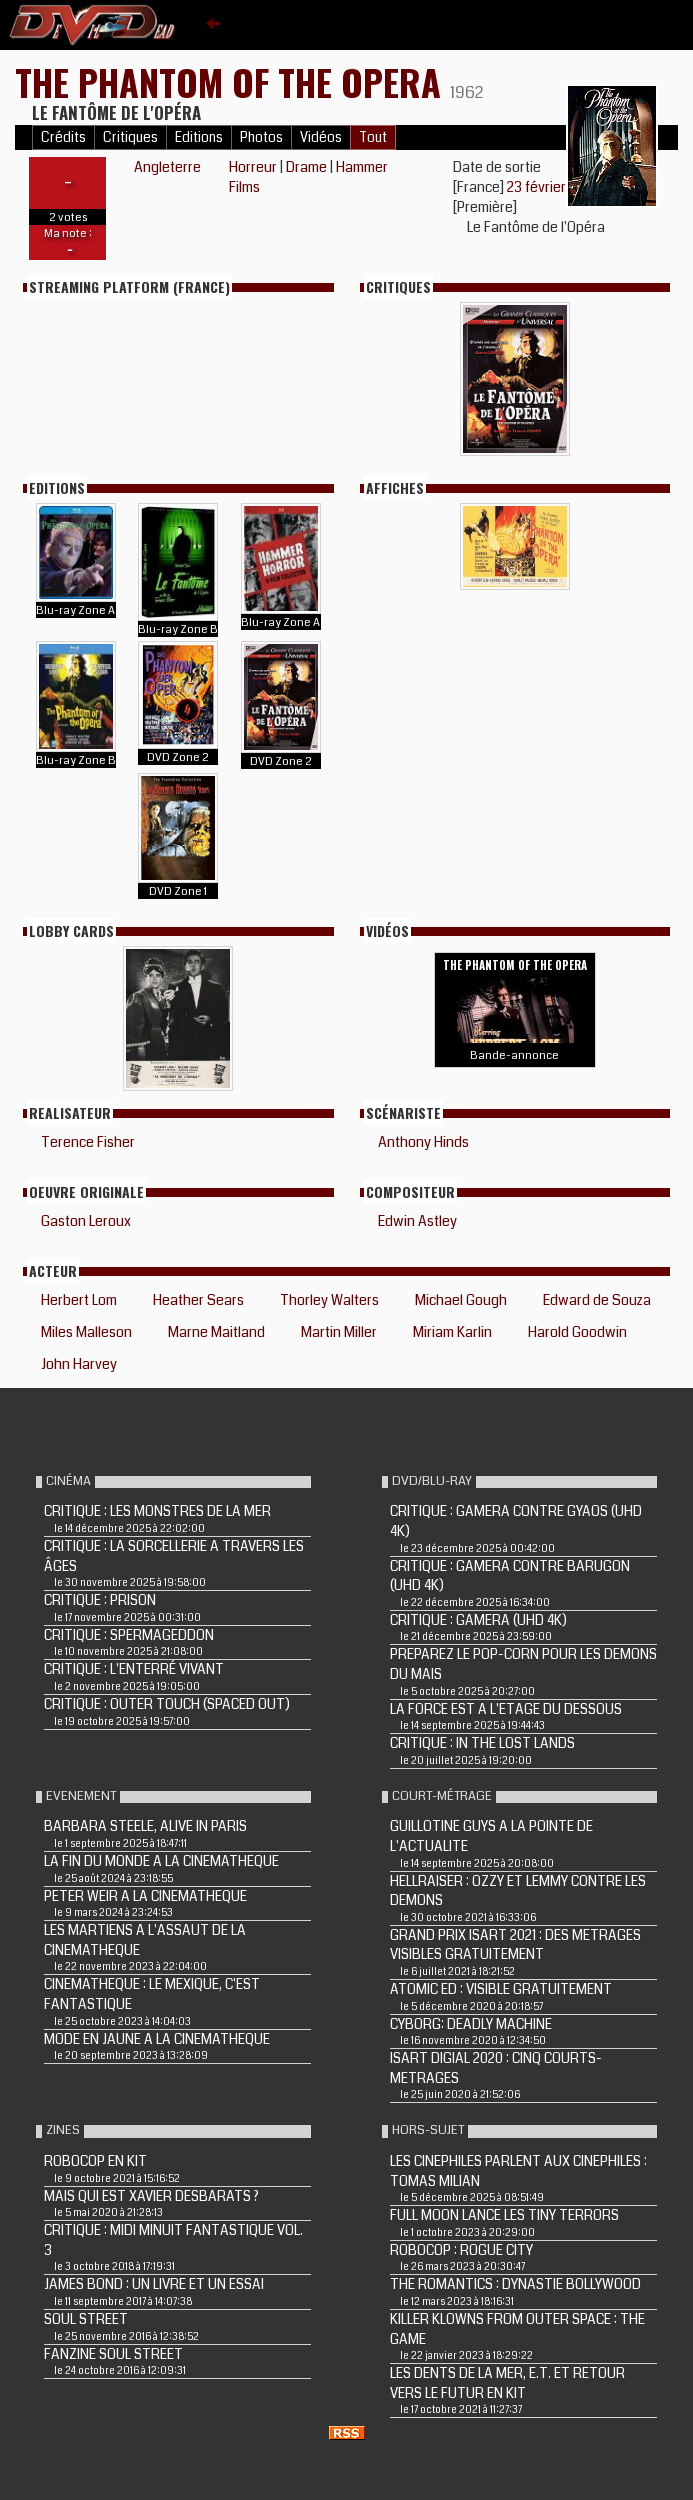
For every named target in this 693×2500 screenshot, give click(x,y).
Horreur (253, 167)
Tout (373, 137)
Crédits (63, 137)
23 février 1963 (552, 187)
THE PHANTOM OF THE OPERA (232, 81)
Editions (199, 137)
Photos (261, 137)
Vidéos (321, 137)
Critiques (130, 137)
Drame (306, 167)
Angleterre (167, 167)
